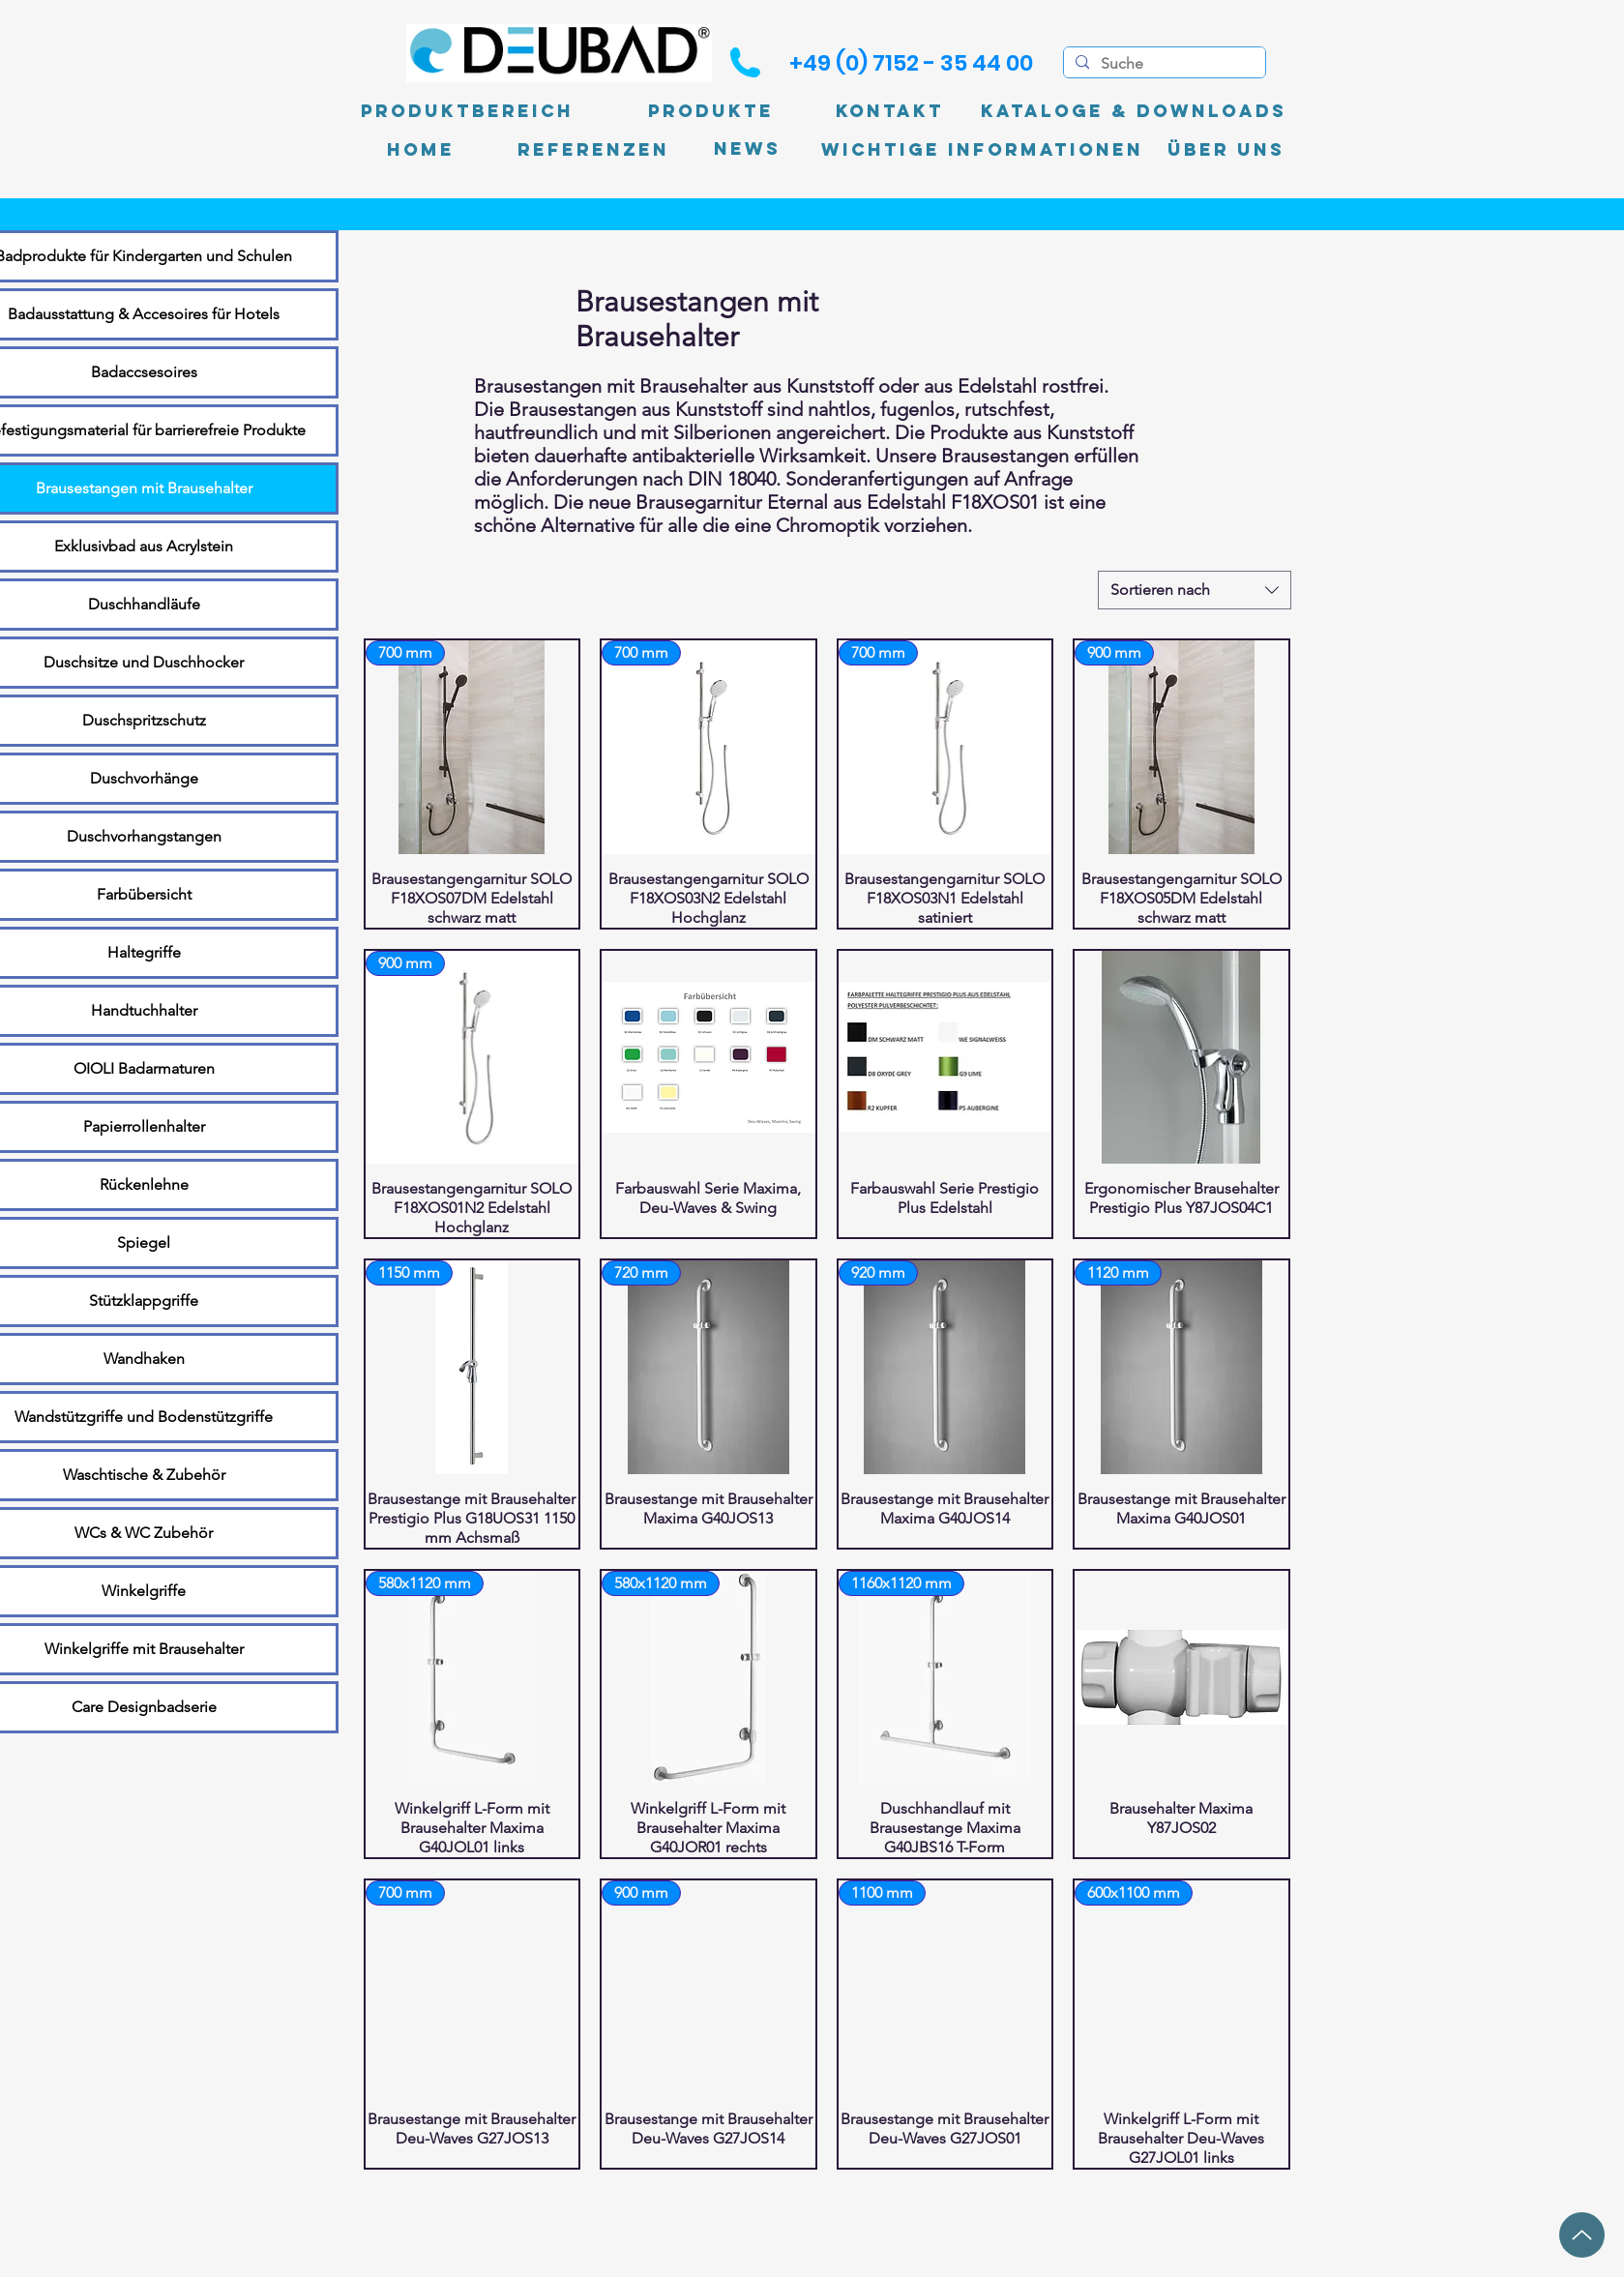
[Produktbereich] (467, 111)
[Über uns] (1225, 150)
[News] (747, 149)
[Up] (1582, 2235)
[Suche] (1163, 63)
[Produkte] (711, 111)
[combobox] (1194, 590)
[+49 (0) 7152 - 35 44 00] (911, 63)
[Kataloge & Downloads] (1133, 111)
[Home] (420, 150)
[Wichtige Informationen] (982, 150)
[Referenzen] (593, 150)
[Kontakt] (890, 111)
